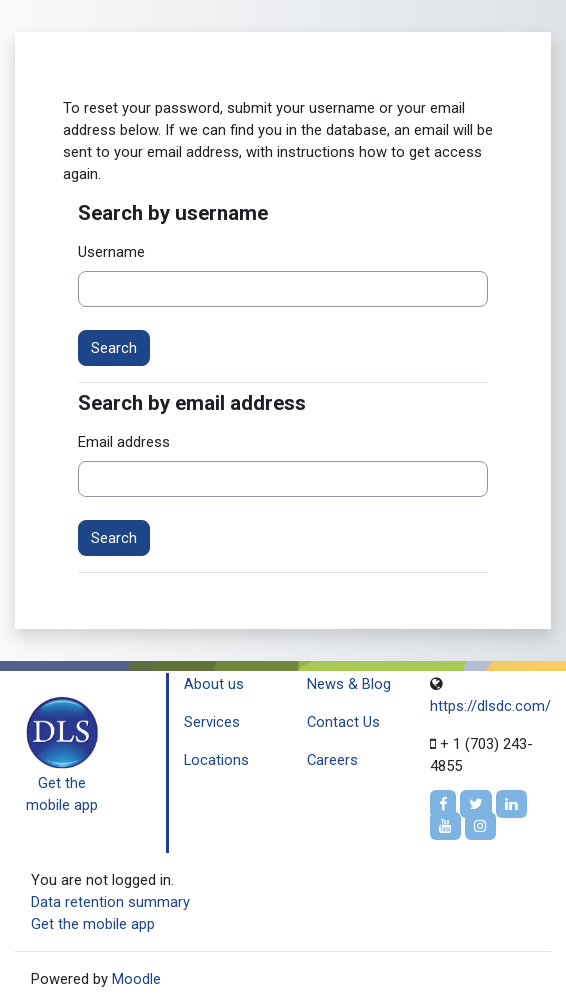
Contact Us (343, 722)
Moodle (136, 979)
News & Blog (349, 684)
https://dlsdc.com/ (490, 706)
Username (111, 252)
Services (212, 722)
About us (214, 684)
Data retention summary (110, 902)
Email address (124, 442)
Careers (332, 760)
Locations (216, 760)
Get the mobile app (93, 924)
